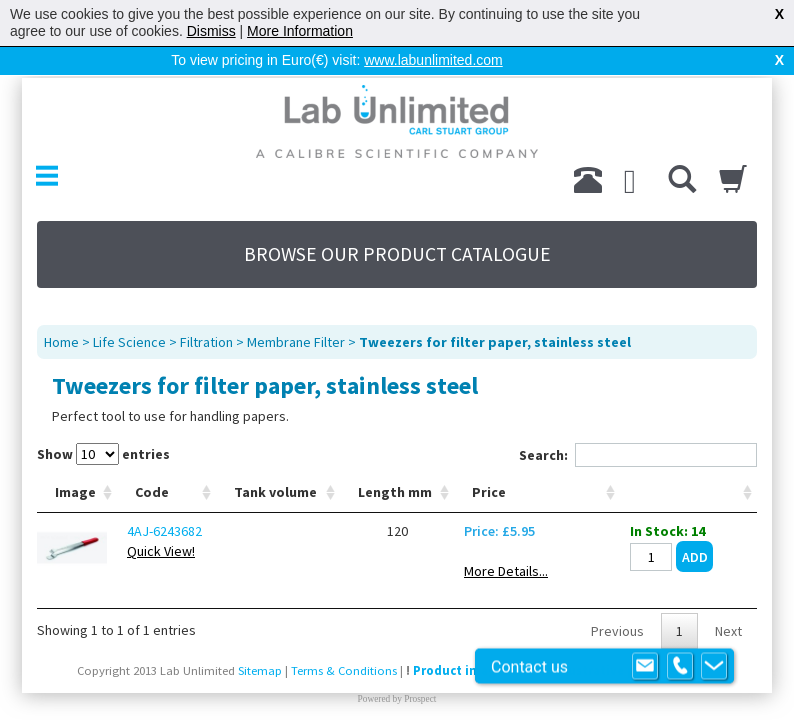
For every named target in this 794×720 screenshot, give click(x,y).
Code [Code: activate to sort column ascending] (152, 492)
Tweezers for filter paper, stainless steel (495, 342)
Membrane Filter (296, 342)
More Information (300, 31)
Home (61, 342)
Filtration (206, 342)
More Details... (506, 571)
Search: (638, 455)
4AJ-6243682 (164, 531)
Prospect (420, 699)
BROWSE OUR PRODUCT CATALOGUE (397, 254)
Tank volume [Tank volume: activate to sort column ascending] (275, 492)
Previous (617, 631)
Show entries (103, 454)
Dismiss (211, 31)
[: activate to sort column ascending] (688, 492)
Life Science (129, 342)
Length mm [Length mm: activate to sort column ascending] (395, 492)
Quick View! (161, 551)
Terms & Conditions (344, 670)
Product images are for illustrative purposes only (562, 670)
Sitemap (260, 670)
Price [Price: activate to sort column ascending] (489, 492)
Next (728, 631)
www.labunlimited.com (433, 60)
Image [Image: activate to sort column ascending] (75, 492)
